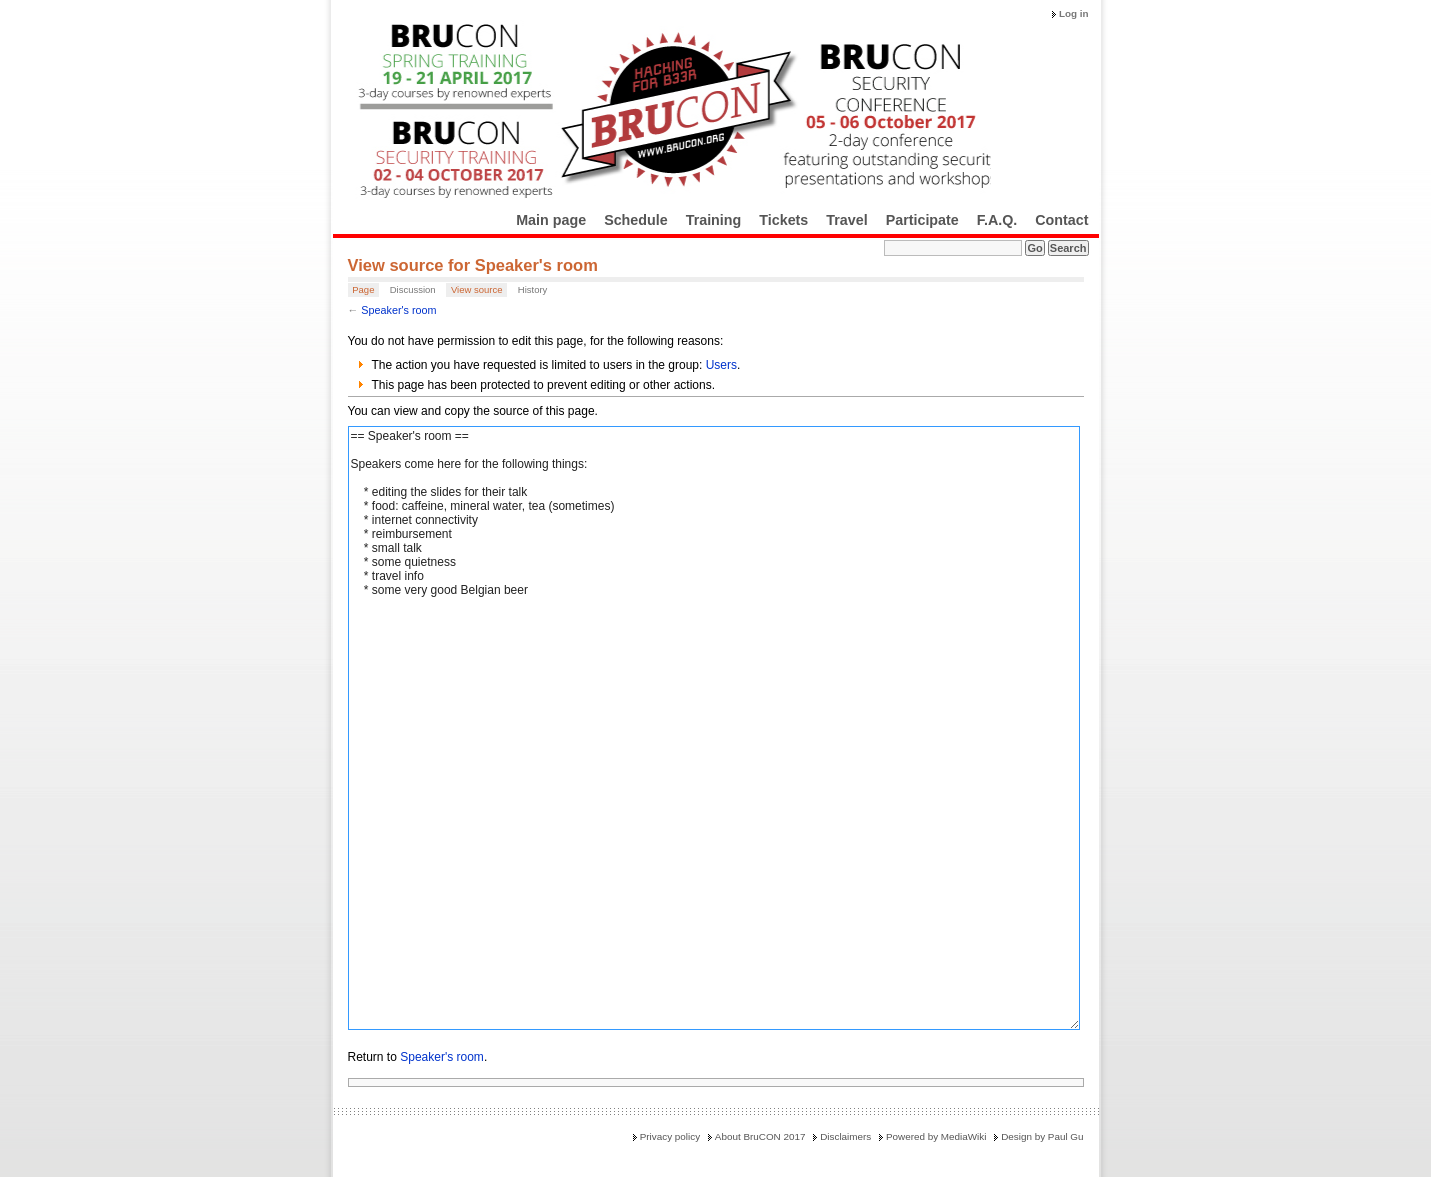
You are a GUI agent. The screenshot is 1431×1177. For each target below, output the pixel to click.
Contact (1061, 220)
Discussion (413, 289)
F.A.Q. (997, 220)
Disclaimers (845, 1136)
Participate (922, 220)
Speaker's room (398, 310)
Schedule (636, 220)
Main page (551, 220)
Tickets (783, 220)
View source (477, 289)
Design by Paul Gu (1042, 1136)
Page (363, 289)
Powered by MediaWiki (936, 1136)
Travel (846, 220)
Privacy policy (670, 1136)
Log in (1074, 13)
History (533, 289)
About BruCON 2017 (760, 1136)
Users (721, 365)
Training (714, 220)
